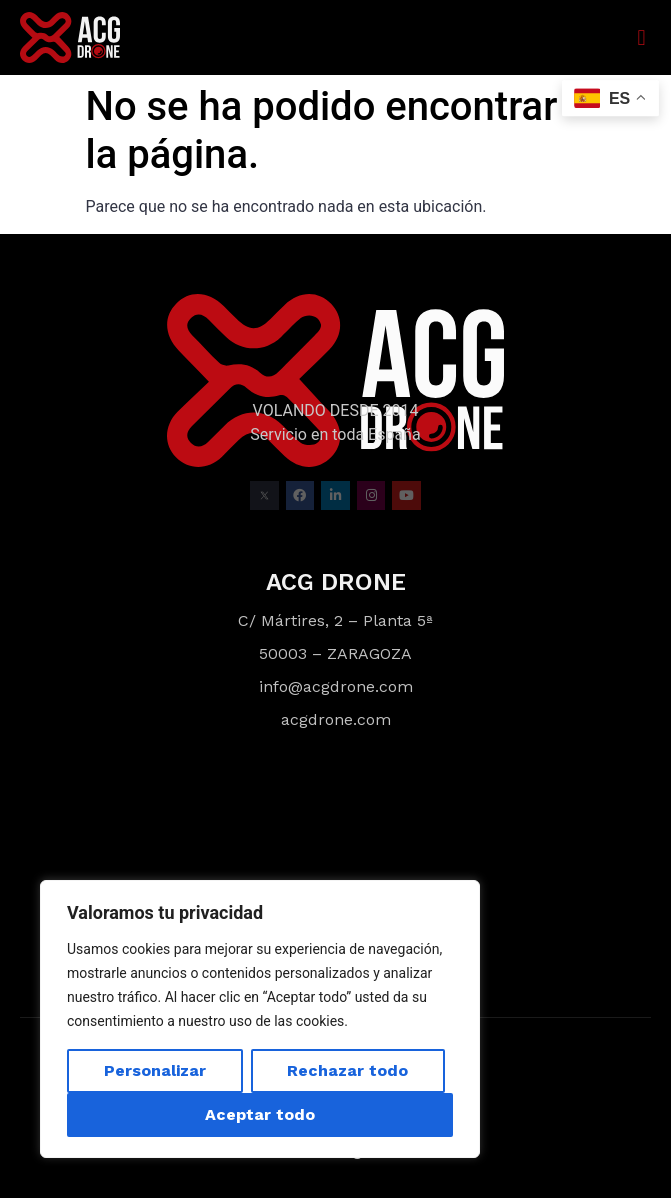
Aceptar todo (260, 1114)
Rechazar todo (347, 1070)
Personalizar (155, 1070)
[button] (641, 37)
